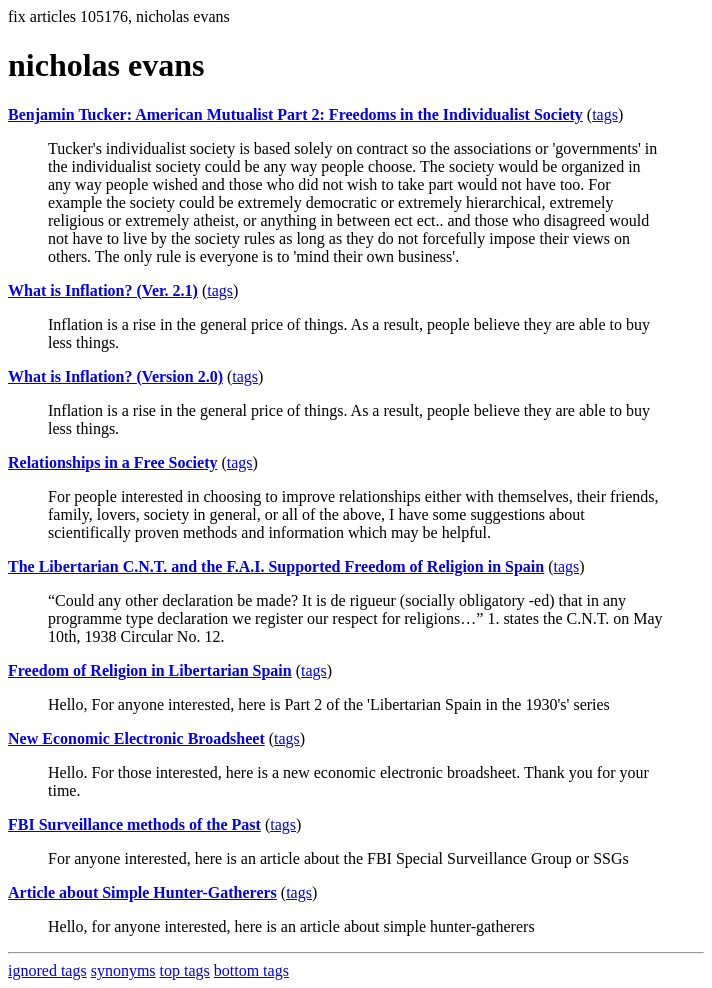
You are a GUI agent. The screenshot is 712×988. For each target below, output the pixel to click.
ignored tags (47, 970)
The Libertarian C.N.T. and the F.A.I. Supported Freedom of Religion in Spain (276, 566)
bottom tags (251, 970)
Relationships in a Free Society (112, 462)
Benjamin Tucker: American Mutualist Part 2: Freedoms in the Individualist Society (295, 114)
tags (605, 114)
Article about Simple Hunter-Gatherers (142, 892)
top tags (185, 970)
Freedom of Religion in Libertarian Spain (150, 670)
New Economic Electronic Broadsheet (136, 738)
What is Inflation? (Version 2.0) (115, 376)
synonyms (123, 970)
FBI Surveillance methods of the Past (134, 824)
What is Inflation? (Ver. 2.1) (103, 290)
